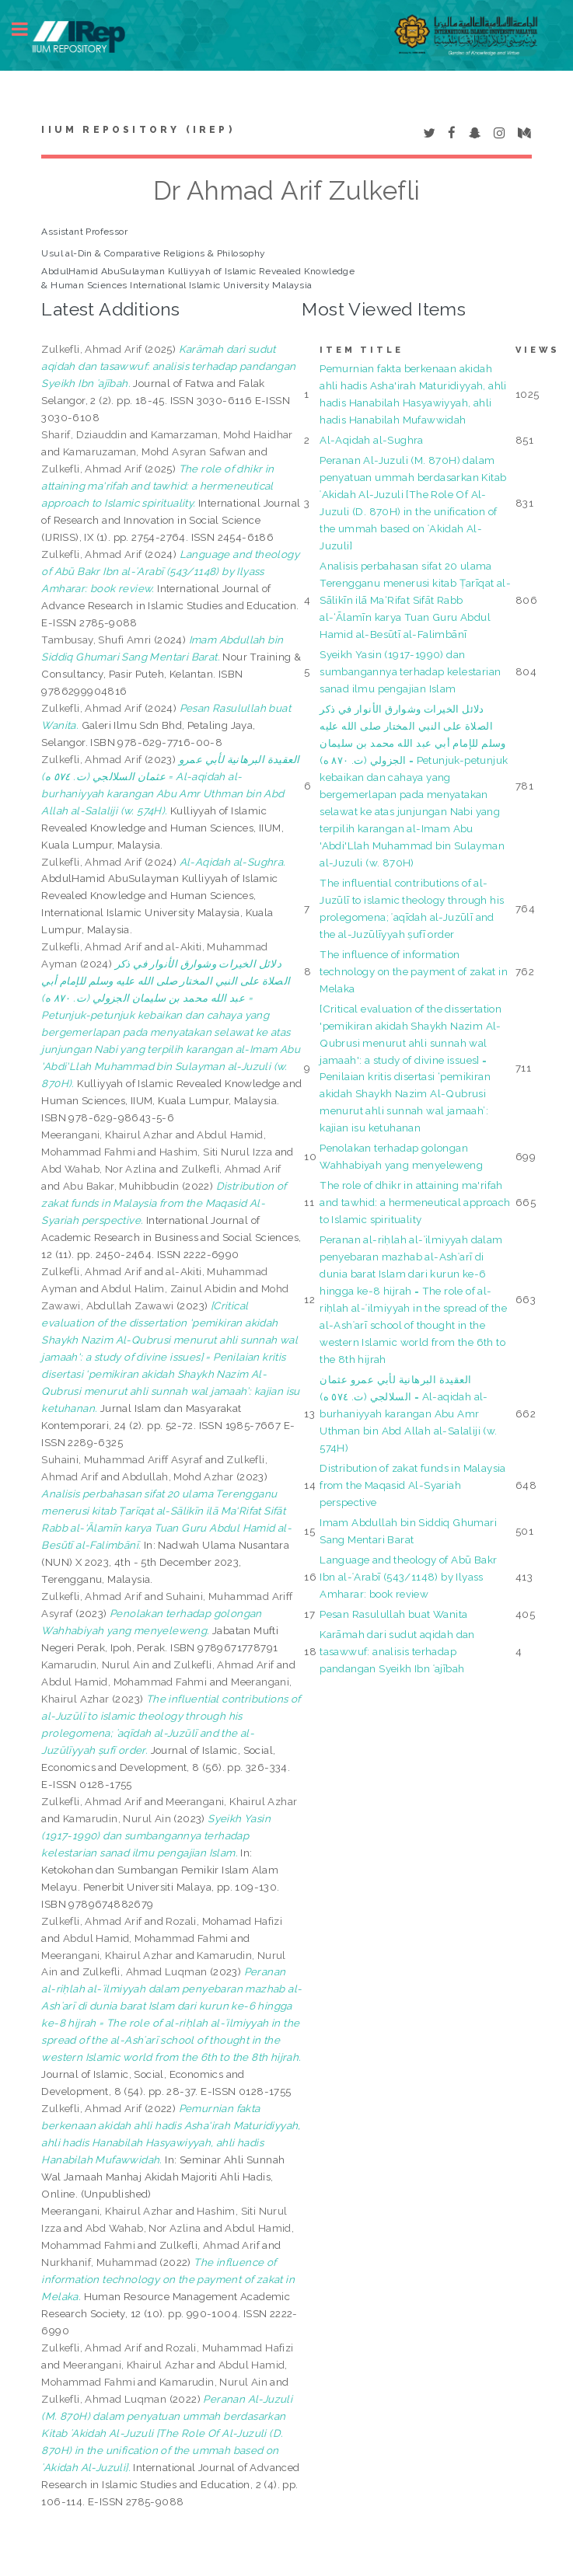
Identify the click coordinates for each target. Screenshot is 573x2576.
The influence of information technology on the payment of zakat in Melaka (414, 971)
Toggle (28, 29)
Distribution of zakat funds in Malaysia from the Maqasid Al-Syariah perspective (413, 1485)
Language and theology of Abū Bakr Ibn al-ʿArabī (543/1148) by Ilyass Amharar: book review (408, 1576)
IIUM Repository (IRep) (137, 129)
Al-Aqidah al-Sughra (372, 440)
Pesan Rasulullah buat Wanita (393, 1614)
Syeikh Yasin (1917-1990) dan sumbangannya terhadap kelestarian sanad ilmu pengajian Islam (410, 671)
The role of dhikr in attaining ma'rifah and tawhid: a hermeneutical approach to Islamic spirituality (415, 1202)
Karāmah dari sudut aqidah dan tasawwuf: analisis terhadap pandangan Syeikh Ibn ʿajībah (397, 1651)
